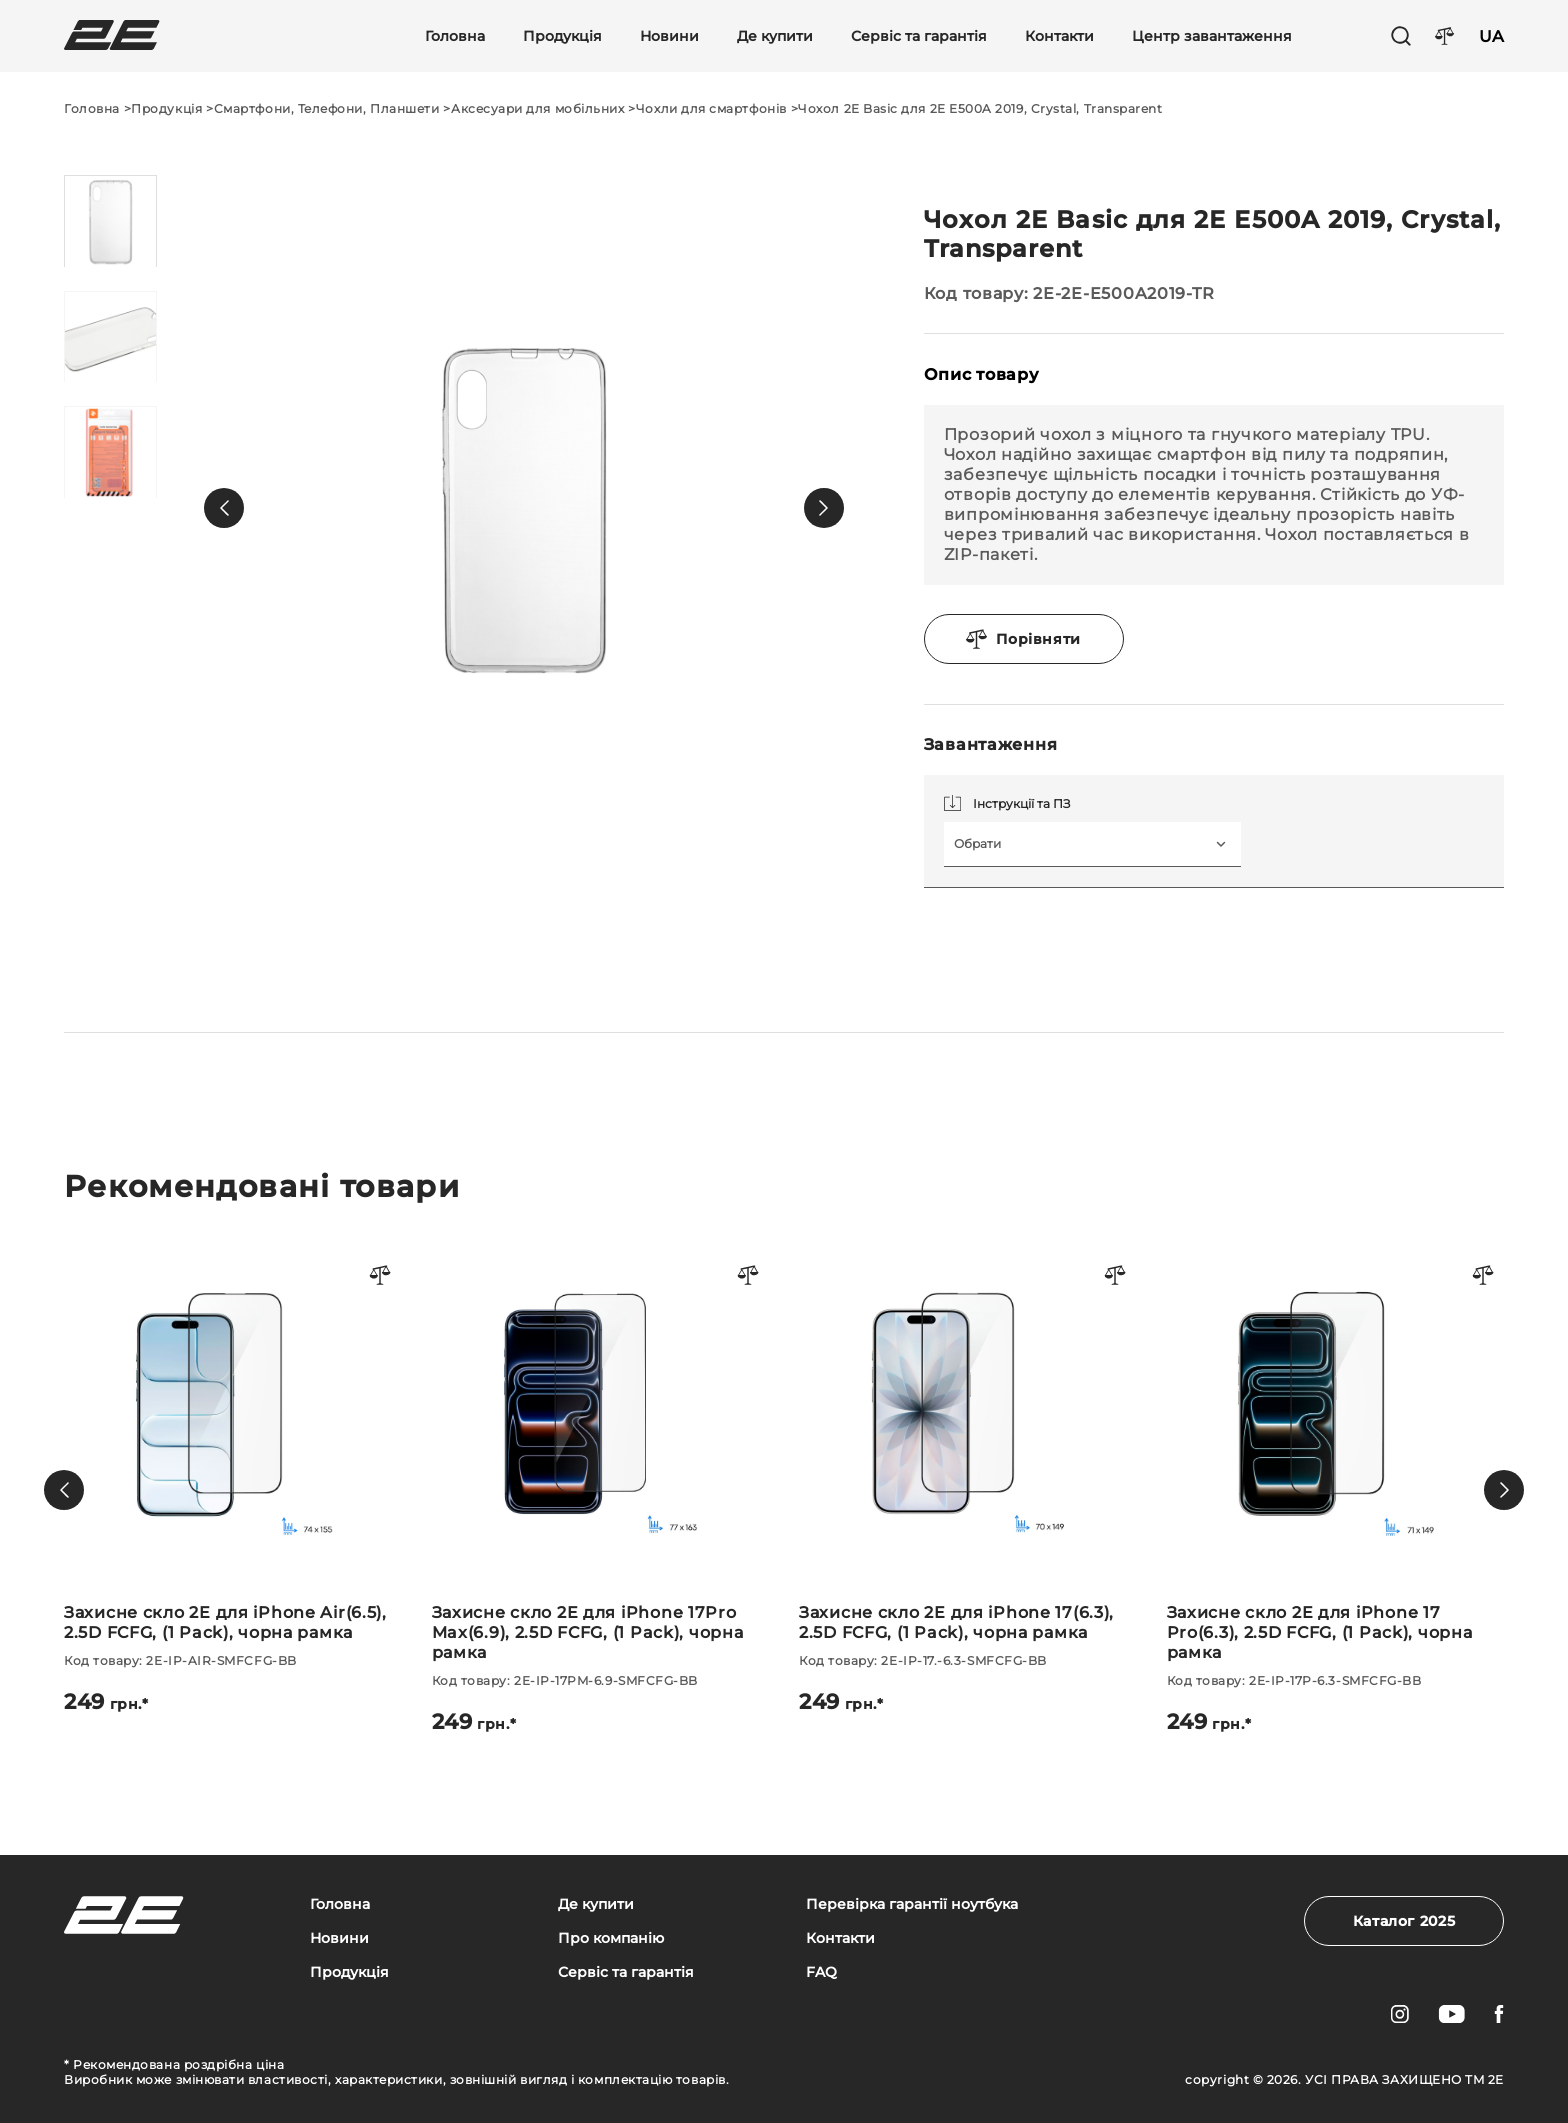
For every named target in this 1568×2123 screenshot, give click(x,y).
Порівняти (1023, 639)
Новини (669, 36)
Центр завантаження (1212, 36)
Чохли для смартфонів (711, 108)
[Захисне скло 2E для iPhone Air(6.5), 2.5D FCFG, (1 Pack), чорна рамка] (233, 1480)
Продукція (562, 36)
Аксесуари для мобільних (537, 108)
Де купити (775, 36)
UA (1491, 36)
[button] (224, 508)
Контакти (1059, 36)
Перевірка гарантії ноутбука (912, 1904)
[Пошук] (1401, 36)
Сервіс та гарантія (919, 36)
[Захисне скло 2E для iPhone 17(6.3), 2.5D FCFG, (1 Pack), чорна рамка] (968, 1480)
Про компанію (611, 1938)
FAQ (821, 1972)
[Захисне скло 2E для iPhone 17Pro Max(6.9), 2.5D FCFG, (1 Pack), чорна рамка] (601, 1490)
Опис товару (981, 374)
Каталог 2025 (1404, 1921)
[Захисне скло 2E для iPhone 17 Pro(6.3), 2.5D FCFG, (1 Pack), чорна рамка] (1336, 1490)
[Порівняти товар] (381, 1276)
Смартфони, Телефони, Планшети (327, 108)
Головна (455, 36)
